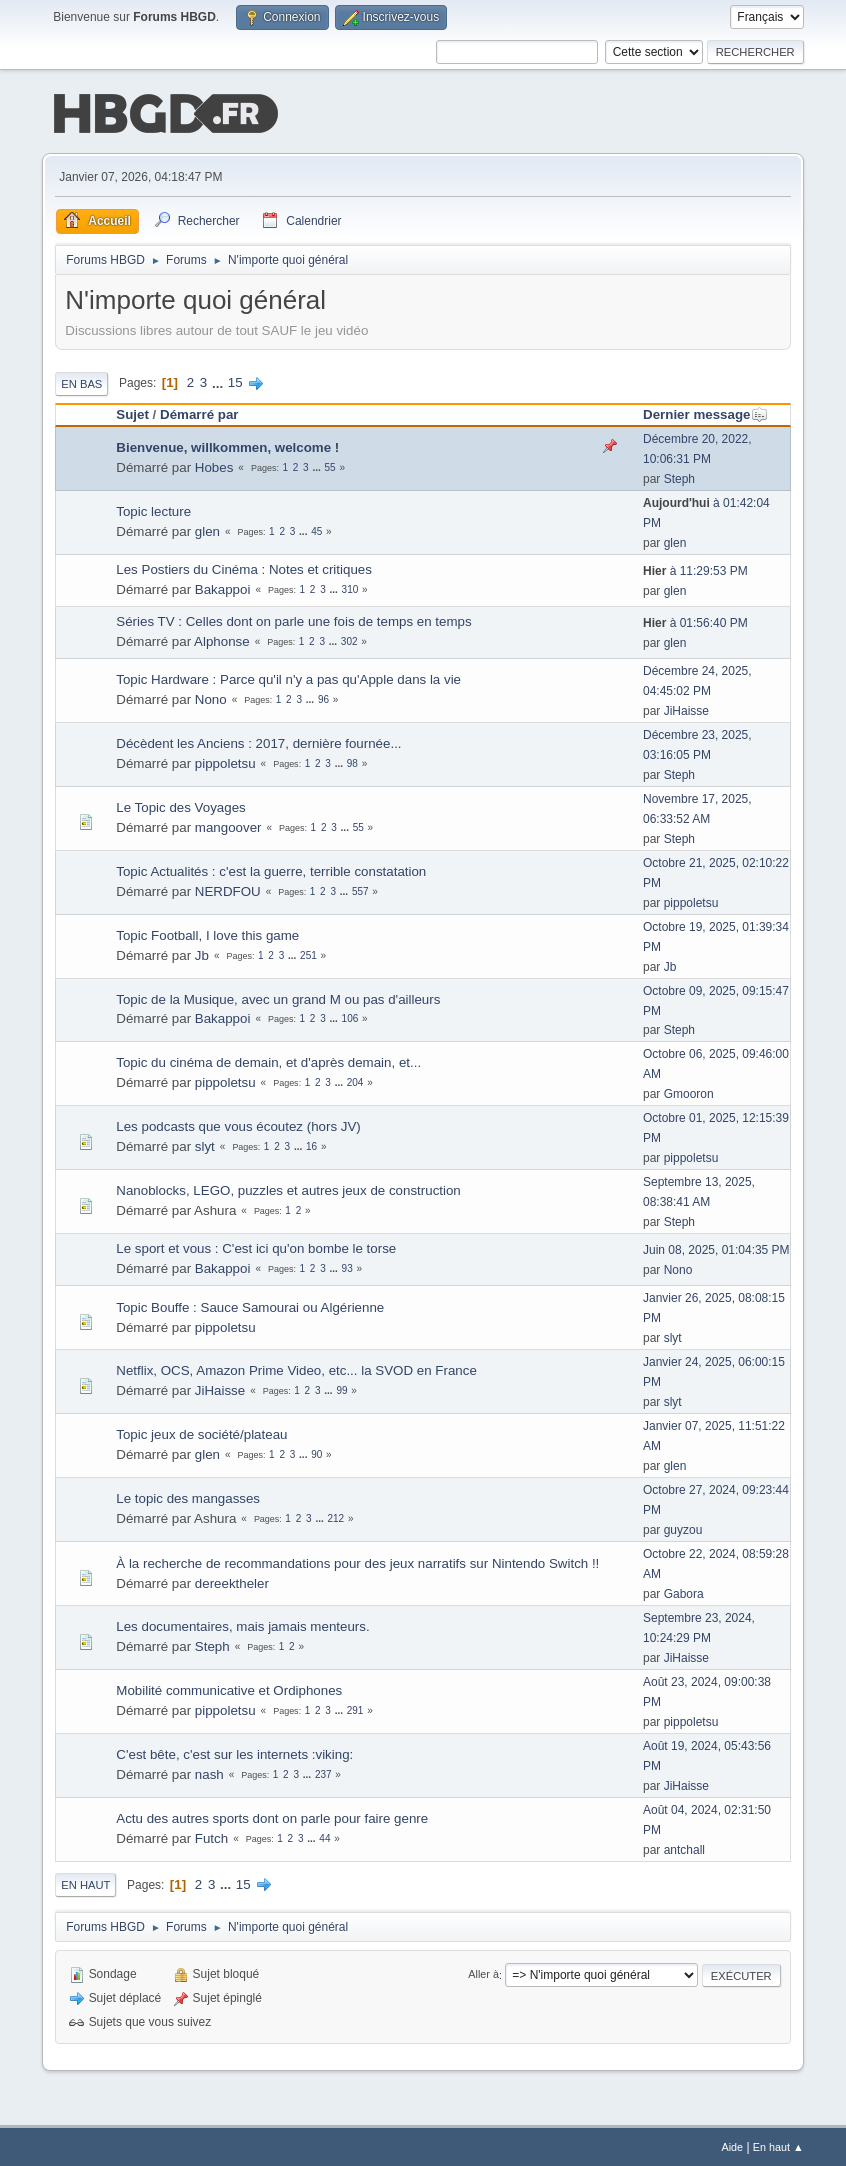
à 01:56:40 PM (695, 621)
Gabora (684, 1592)
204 (355, 1080)
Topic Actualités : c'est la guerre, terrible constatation (271, 869)
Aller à (483, 1973)
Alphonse (222, 639)
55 (330, 465)
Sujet (132, 412)
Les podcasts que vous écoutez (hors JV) (238, 1124)
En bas (81, 382)
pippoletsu (225, 761)
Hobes (214, 465)
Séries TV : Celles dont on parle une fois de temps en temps (293, 619)
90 (316, 1452)
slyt (205, 1144)
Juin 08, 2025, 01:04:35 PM (716, 1248)
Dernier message (705, 412)
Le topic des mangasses (188, 1496)
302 (349, 639)
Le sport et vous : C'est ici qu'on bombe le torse (256, 1246)
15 (235, 380)
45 (316, 529)
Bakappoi (223, 587)
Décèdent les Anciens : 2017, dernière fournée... (258, 741)
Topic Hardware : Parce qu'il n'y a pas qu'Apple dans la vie (288, 677)
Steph (679, 477)
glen (207, 529)
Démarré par (199, 412)
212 (336, 1516)
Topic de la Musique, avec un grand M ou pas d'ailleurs (278, 997)
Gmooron (689, 1092)
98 (352, 761)
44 (324, 1836)
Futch (211, 1836)
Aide (732, 2145)
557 (360, 889)
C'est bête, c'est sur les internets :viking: (234, 1752)
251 (308, 953)
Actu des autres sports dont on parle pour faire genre (272, 1816)
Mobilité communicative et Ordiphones (229, 1688)
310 (350, 587)
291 (355, 1708)
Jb (202, 953)
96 (323, 697)
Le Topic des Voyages (180, 805)
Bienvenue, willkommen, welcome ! (227, 445)
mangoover (228, 825)
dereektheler (232, 1581)
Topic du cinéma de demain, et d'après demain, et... (268, 1060)
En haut (85, 1883)
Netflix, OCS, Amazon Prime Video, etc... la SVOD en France (296, 1368)
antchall (684, 1848)
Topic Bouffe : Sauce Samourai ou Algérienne (250, 1305)
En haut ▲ (778, 2145)
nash (209, 1772)
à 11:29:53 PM (695, 569)
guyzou (683, 1528)
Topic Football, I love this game (207, 933)
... (219, 380)
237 (323, 1772)
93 (347, 1266)
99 (341, 1388)
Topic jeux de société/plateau (201, 1432)
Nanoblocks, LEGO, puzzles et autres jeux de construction (288, 1188)
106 (350, 1017)
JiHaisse (686, 709)
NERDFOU (228, 889)
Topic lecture (153, 509)
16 (311, 1144)
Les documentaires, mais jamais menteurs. (242, 1624)
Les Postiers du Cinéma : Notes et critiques (244, 567)
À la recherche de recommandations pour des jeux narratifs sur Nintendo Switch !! (357, 1561)
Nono (211, 697)
